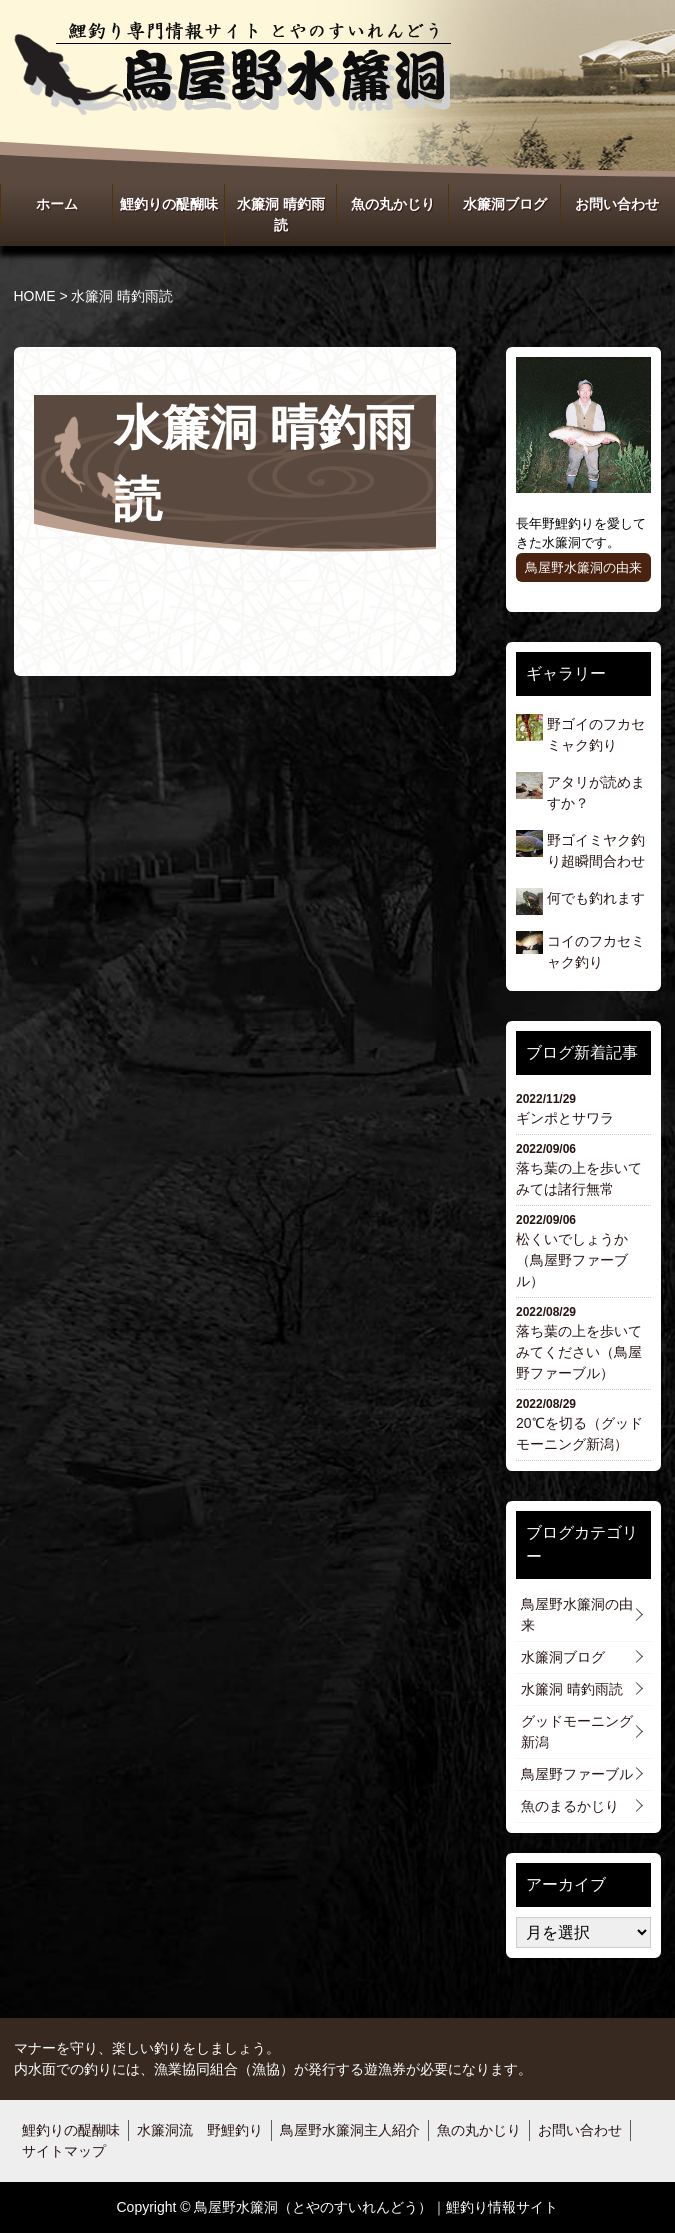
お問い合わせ (617, 204)
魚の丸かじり (393, 204)
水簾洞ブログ (505, 204)
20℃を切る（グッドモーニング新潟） (584, 1423)
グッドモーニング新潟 (577, 1731)
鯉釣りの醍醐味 (169, 204)
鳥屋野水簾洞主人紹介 (350, 2130)
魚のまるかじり (570, 1806)
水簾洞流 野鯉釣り (200, 2130)
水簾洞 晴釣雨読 (281, 214)
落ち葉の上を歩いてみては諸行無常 (584, 1168)
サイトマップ (64, 2151)
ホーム (57, 204)
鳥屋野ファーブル (577, 1774)
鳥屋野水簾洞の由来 (583, 567)
